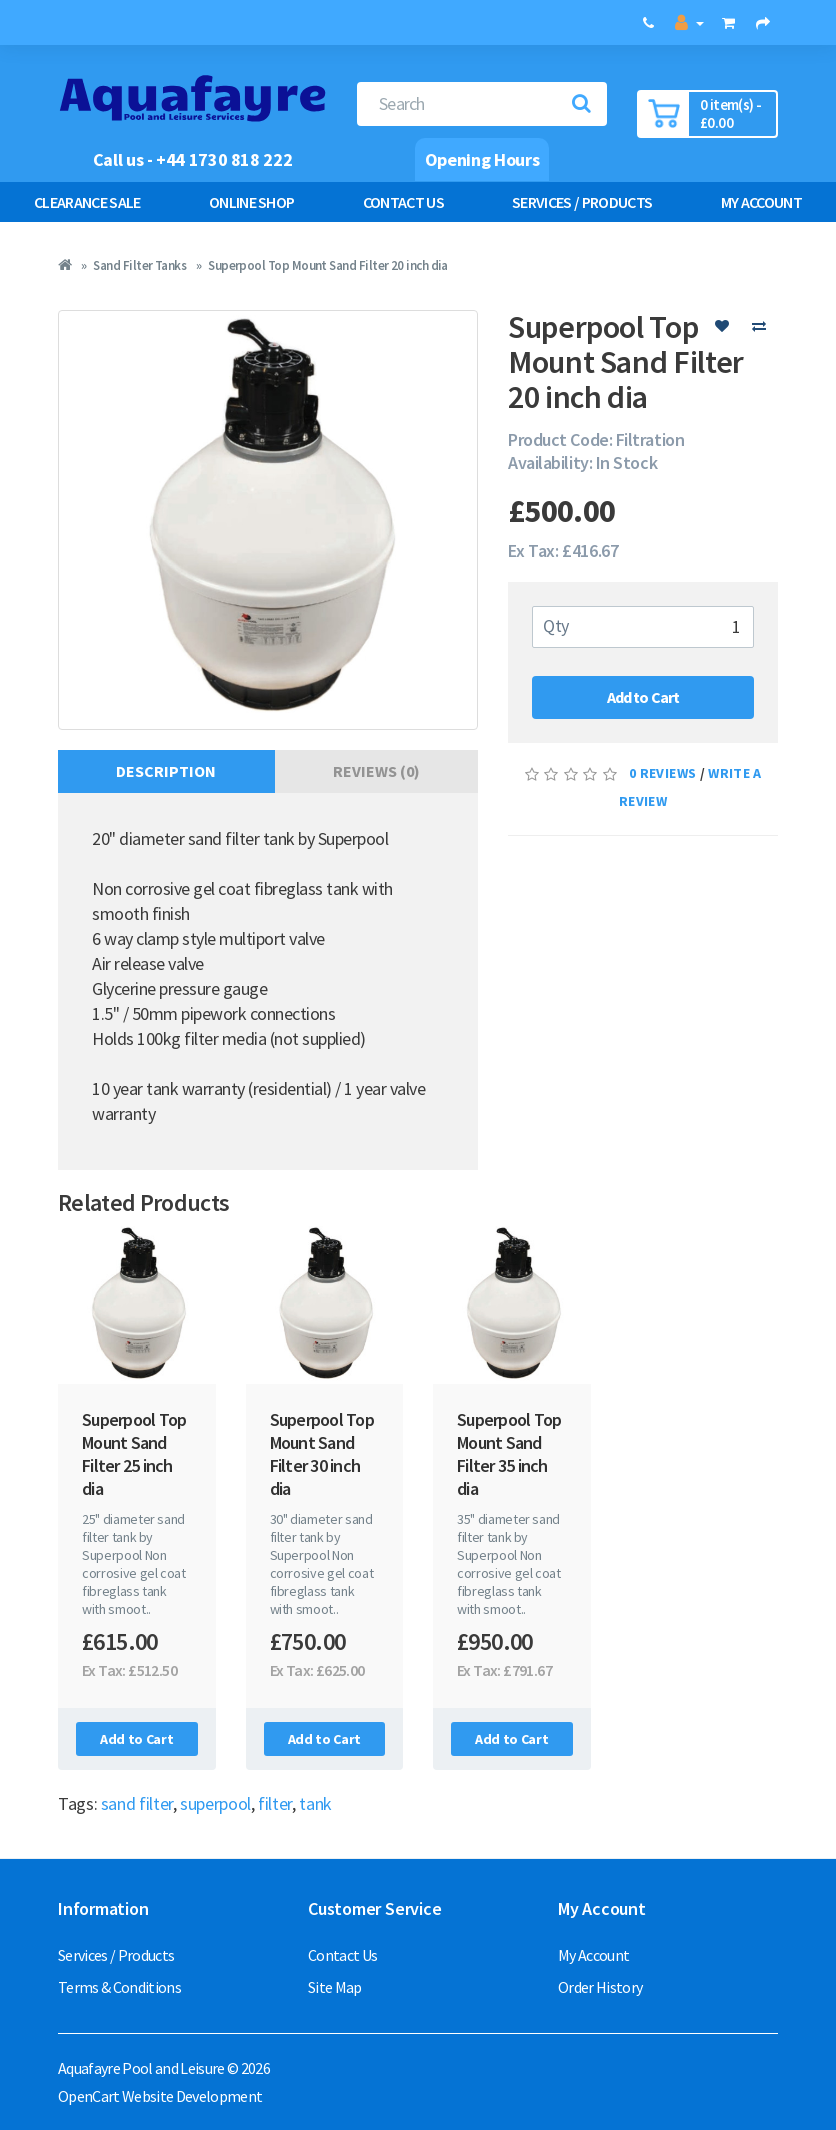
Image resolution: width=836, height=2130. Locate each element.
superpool (215, 1803)
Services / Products (582, 202)
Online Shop (252, 202)
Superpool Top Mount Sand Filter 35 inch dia (509, 1454)
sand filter (137, 1803)
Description (166, 771)
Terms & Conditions (119, 1987)
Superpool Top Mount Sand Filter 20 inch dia (328, 265)
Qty (556, 625)
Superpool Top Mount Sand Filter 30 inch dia (322, 1454)
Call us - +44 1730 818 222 (193, 159)
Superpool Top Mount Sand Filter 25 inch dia (134, 1454)
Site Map (335, 1987)
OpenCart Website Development (160, 2096)
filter (275, 1803)
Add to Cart (643, 697)
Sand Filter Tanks (139, 265)
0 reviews (662, 773)
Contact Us (403, 202)
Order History (600, 1987)
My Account (593, 1955)
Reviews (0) (376, 771)
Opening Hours (482, 159)
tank (315, 1803)
